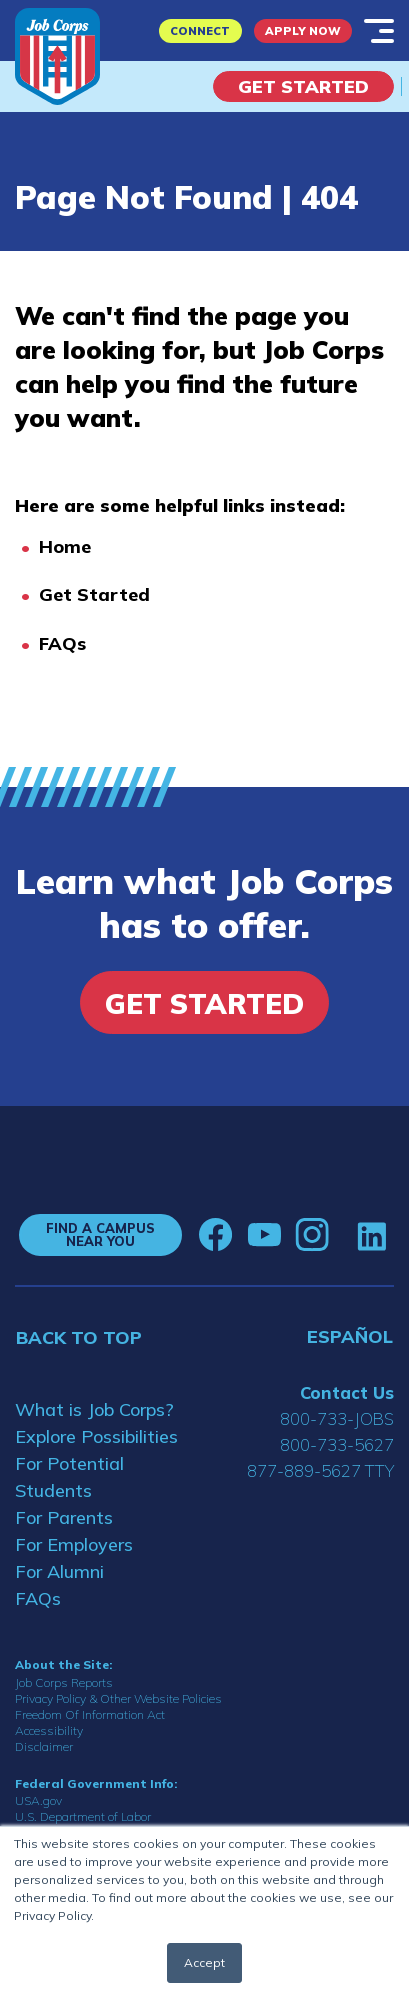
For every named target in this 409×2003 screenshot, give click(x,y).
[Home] (57, 56)
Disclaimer (44, 1746)
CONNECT (200, 31)
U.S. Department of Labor (83, 1816)
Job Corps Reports (64, 1682)
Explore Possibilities (96, 1436)
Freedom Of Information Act (90, 1714)
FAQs (62, 643)
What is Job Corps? (94, 1409)
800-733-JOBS (337, 1418)
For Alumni (59, 1571)
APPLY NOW (303, 31)
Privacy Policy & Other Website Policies (118, 1698)
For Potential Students (69, 1477)
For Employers (74, 1544)
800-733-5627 (337, 1444)
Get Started (303, 86)
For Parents (64, 1517)
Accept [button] (204, 1962)
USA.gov (38, 1800)
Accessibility (49, 1730)
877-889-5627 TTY (320, 1470)
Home (65, 546)
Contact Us (347, 1392)
